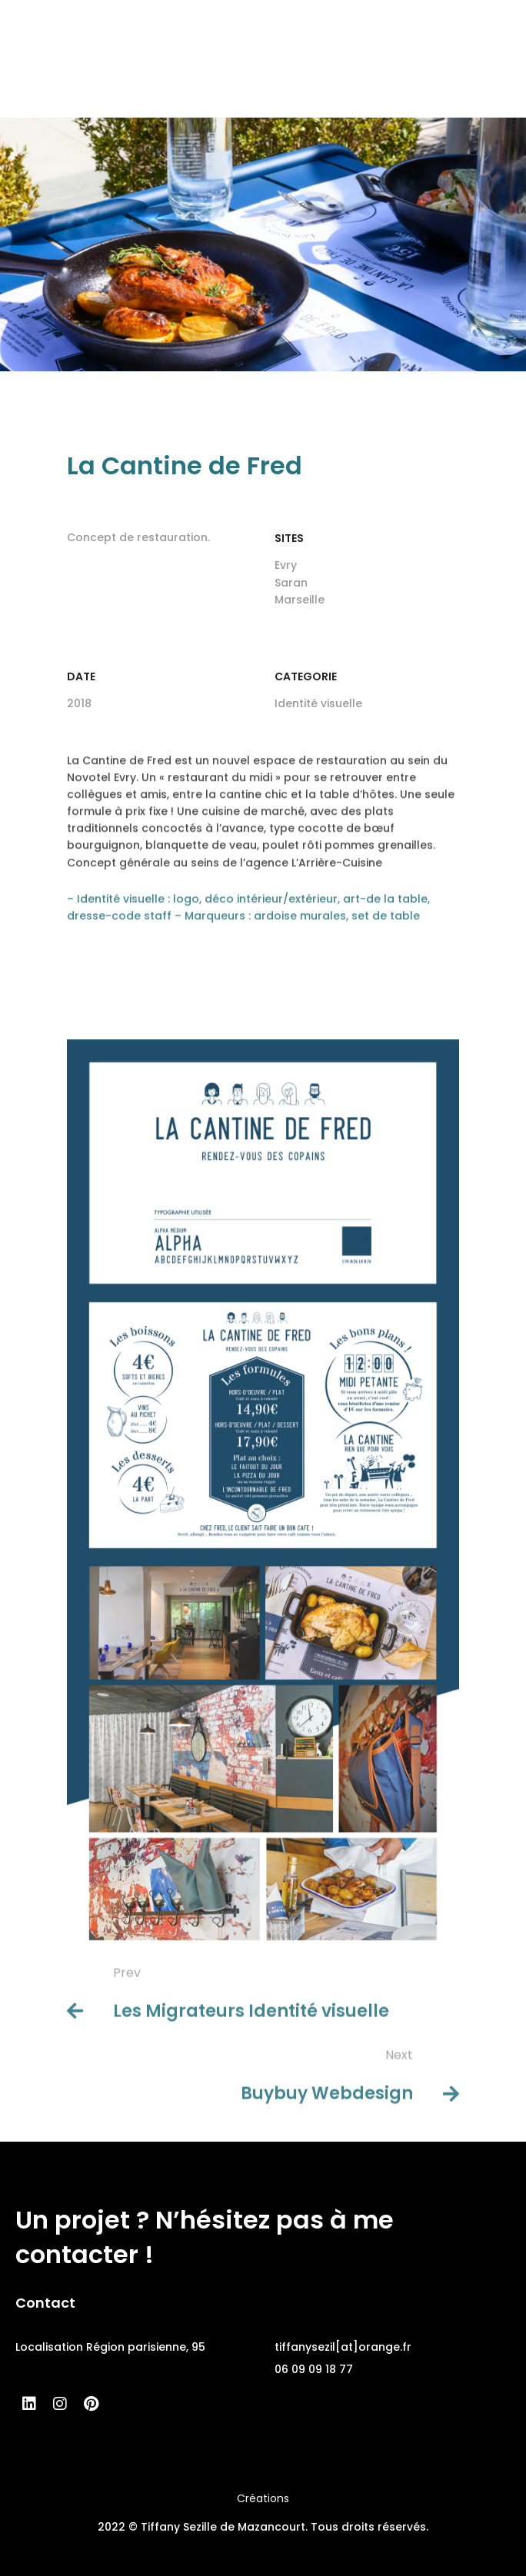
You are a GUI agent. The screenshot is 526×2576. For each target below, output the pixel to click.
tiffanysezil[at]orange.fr (343, 2347)
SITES (289, 538)
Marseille (300, 599)
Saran (291, 582)
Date (81, 676)
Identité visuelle (318, 703)
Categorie (306, 676)
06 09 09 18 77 (314, 2369)
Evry (286, 565)
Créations (263, 2498)
